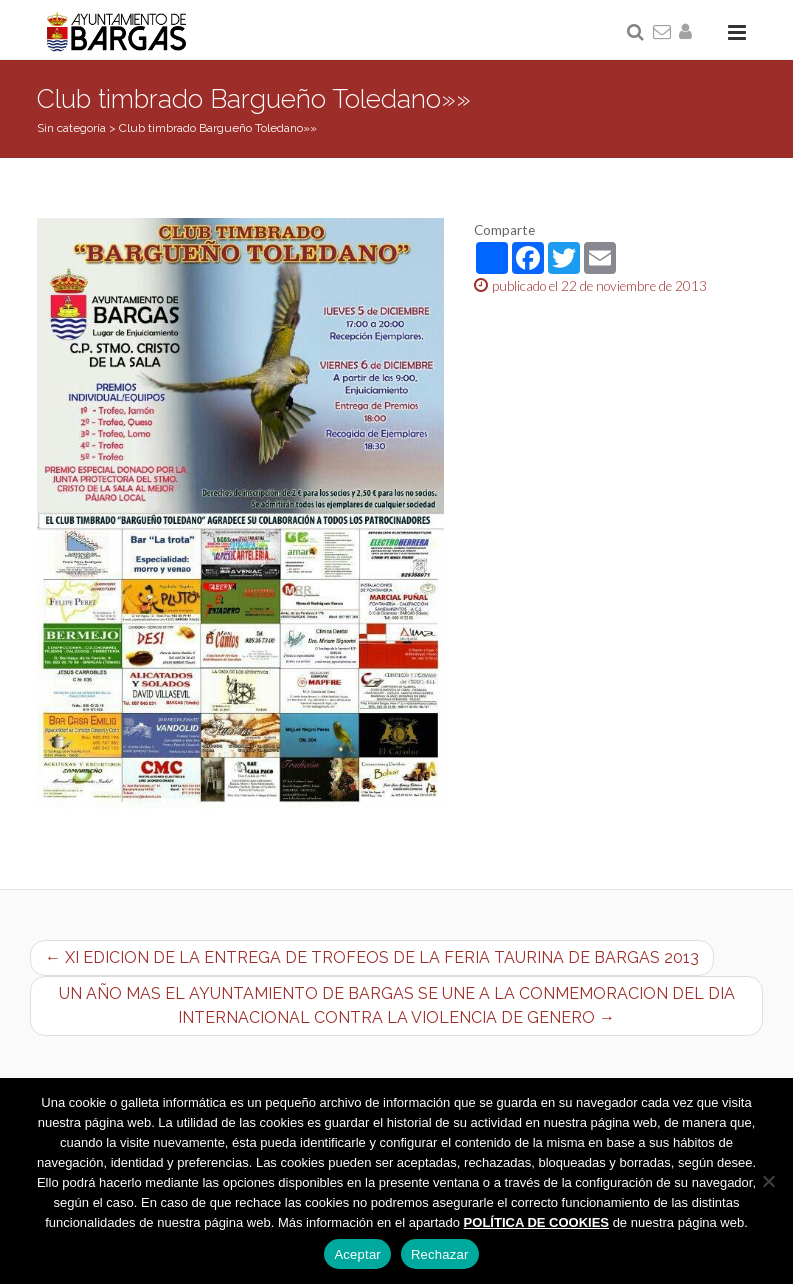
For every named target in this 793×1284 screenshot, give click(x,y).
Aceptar (357, 1254)
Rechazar (440, 1254)
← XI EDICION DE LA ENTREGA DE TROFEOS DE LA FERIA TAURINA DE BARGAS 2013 (372, 957)
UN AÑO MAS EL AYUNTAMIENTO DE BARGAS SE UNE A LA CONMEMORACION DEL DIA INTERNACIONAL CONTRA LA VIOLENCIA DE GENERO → (397, 1005)
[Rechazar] (768, 1181)
